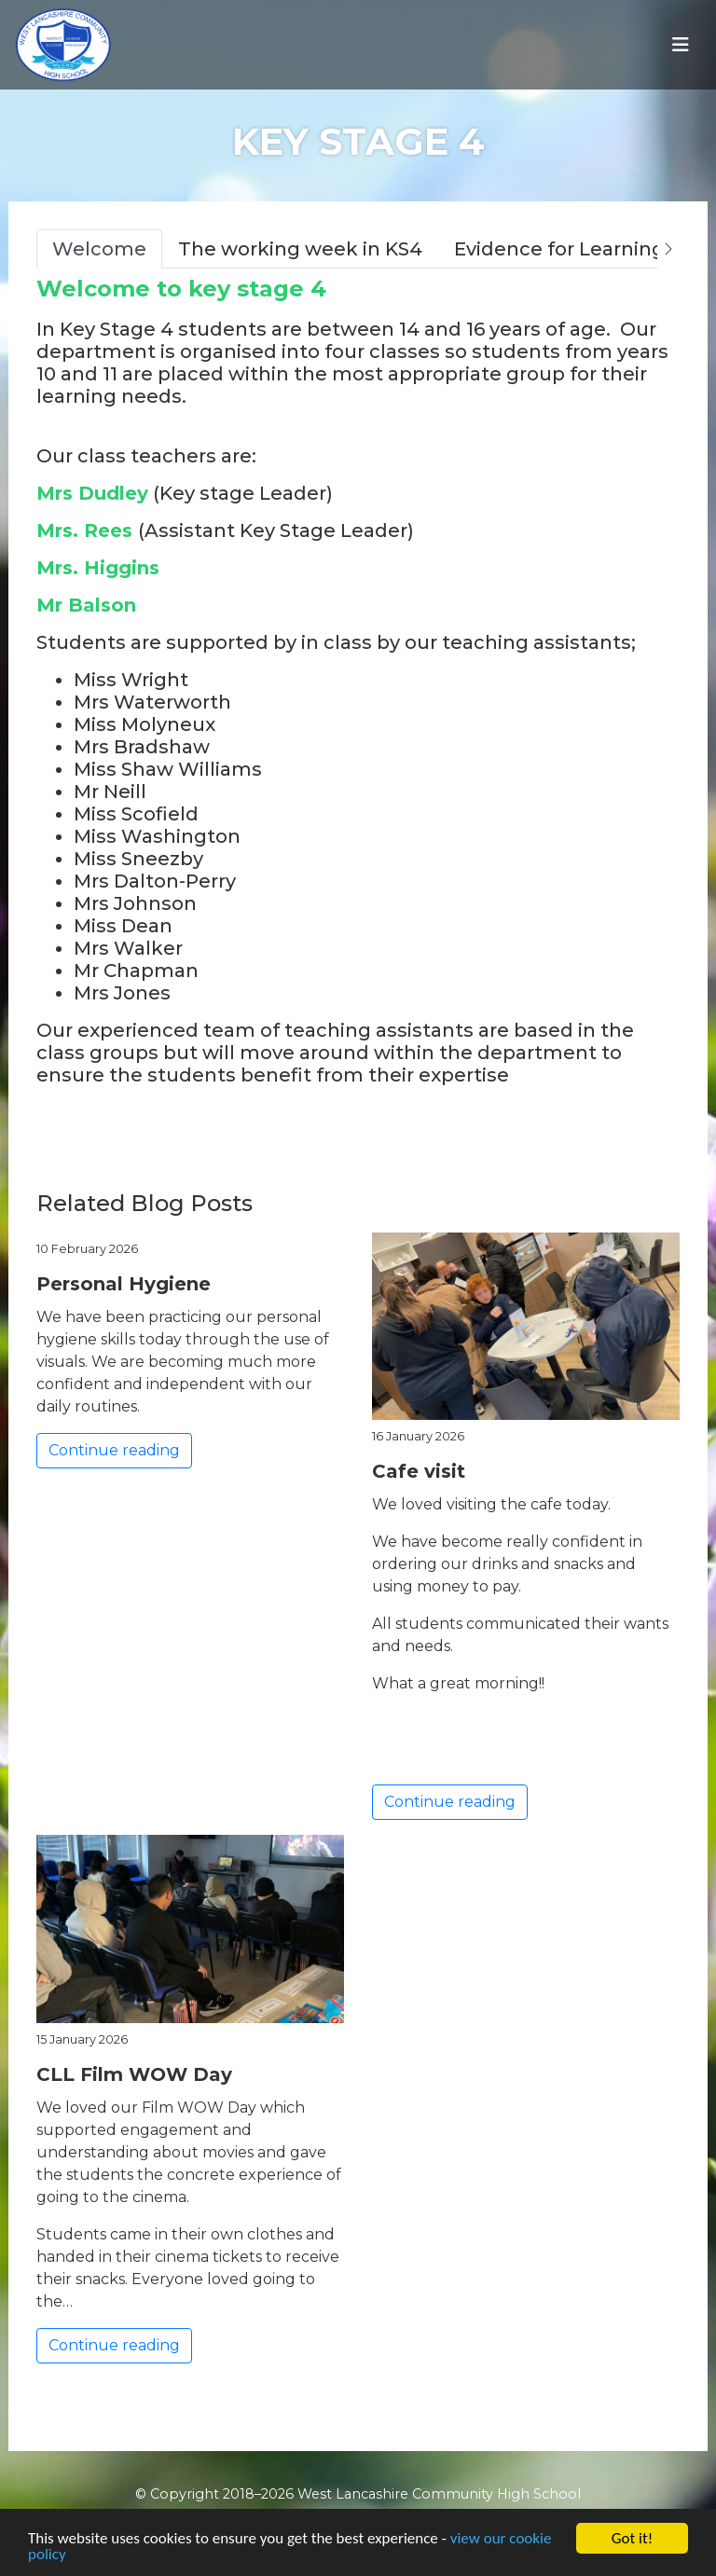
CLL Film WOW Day (134, 2074)
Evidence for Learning (559, 249)
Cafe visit (418, 1471)
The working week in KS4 (300, 249)
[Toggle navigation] (680, 45)
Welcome (99, 249)
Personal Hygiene (123, 1284)
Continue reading (114, 1450)
